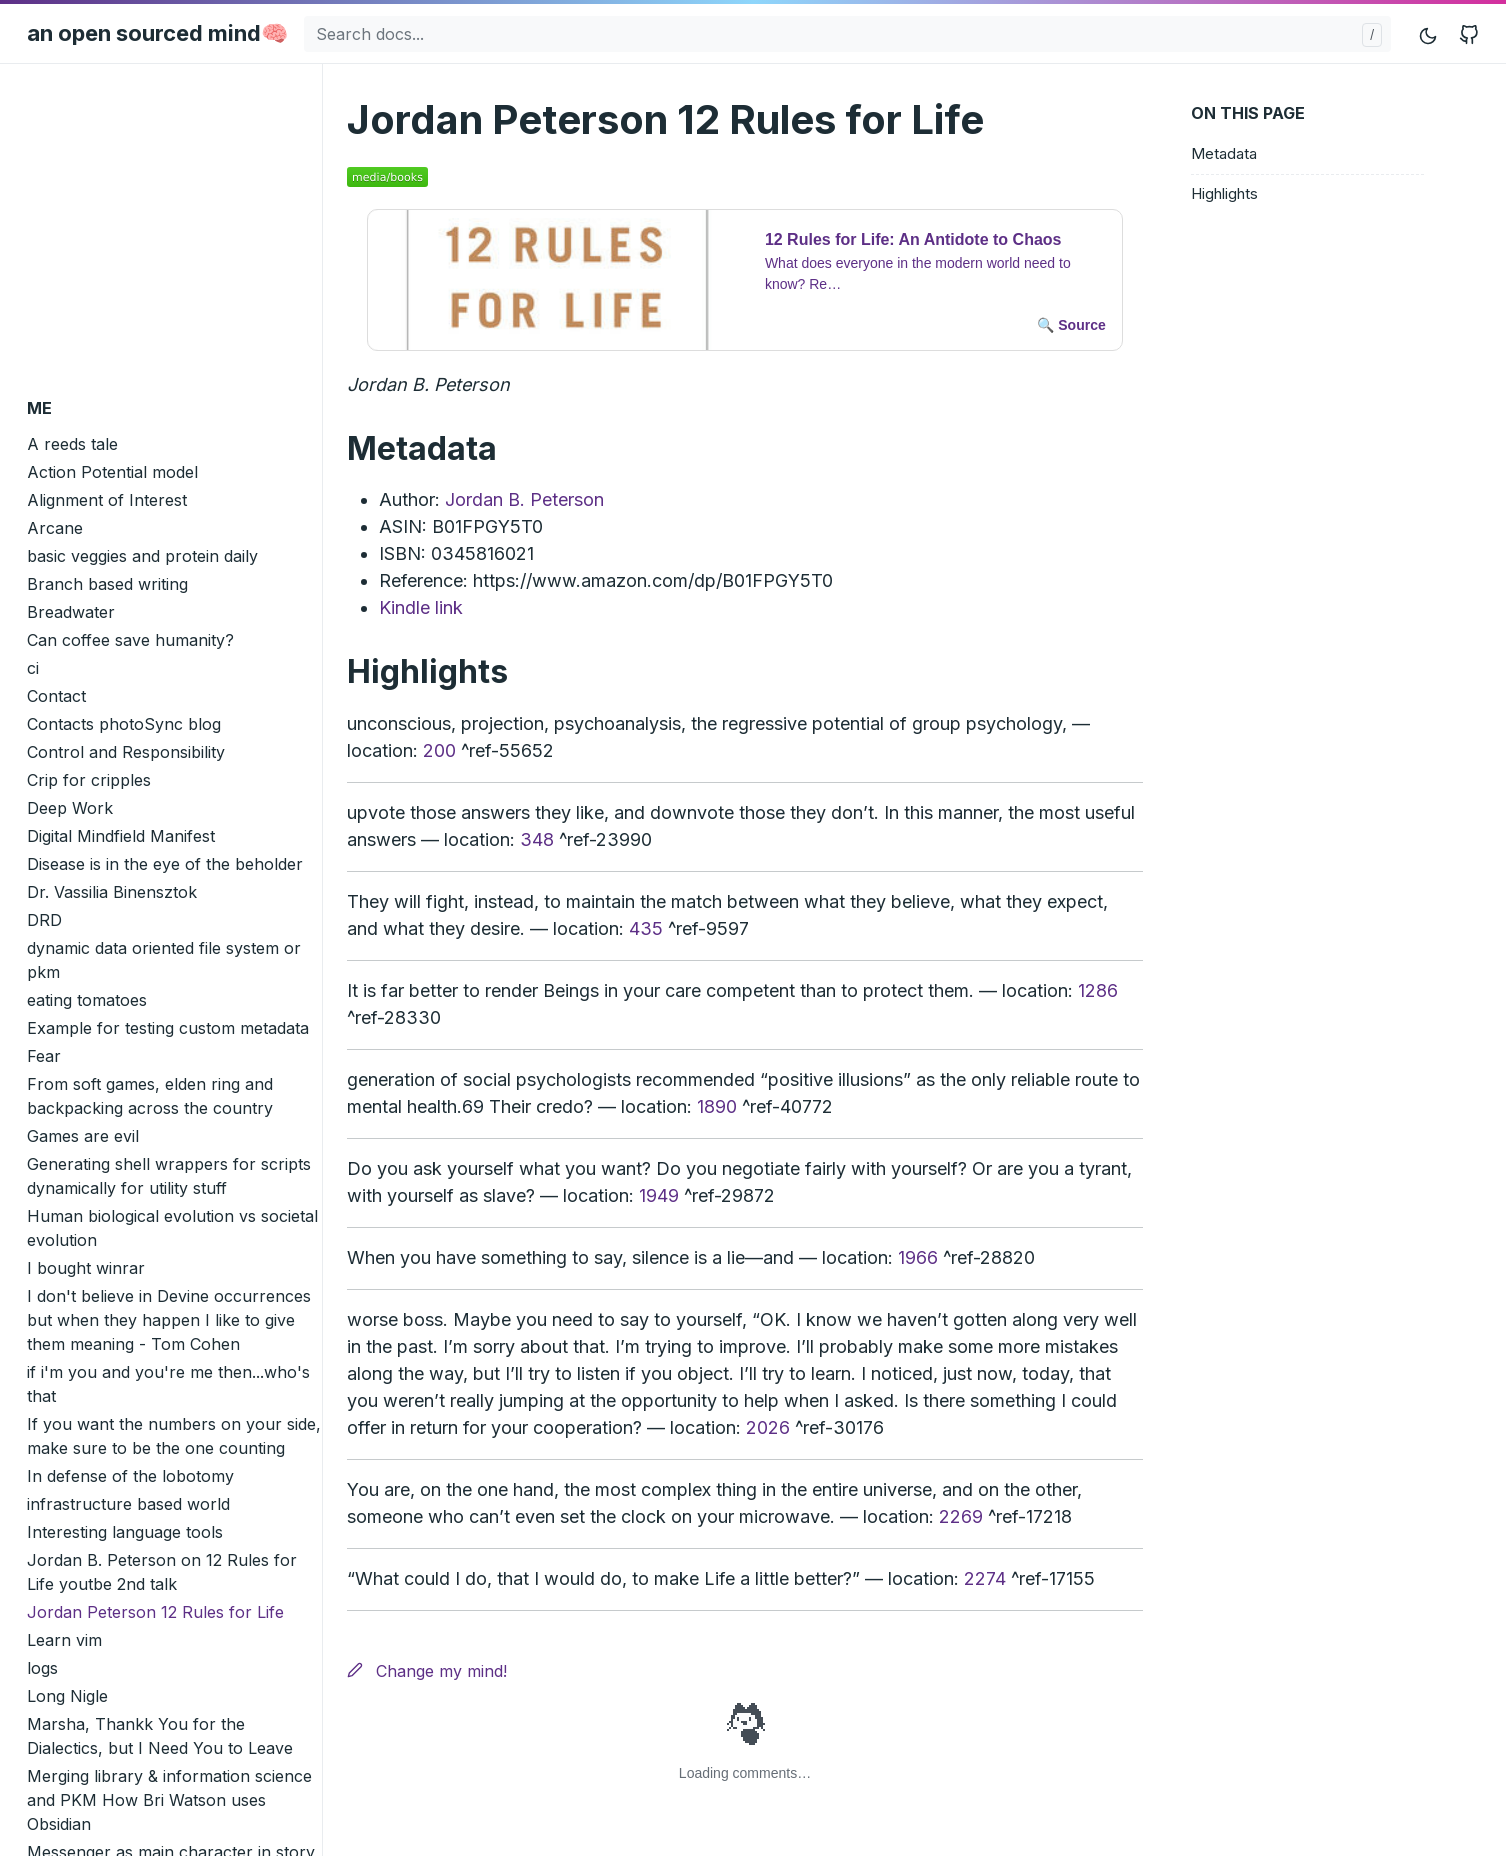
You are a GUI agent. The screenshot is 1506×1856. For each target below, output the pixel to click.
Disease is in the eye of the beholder (165, 864)
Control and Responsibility (126, 752)
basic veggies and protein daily (142, 556)
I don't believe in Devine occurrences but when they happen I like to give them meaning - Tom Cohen (169, 1320)
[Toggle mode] (1429, 33)
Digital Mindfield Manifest (121, 836)
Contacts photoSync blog (124, 724)
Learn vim (64, 1640)
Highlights (1224, 193)
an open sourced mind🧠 (157, 33)
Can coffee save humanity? (130, 640)
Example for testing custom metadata (168, 1028)
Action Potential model (112, 472)
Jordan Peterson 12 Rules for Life (155, 1612)
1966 (918, 1257)
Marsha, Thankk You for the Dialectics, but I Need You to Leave (160, 1736)
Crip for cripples (89, 780)
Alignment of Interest (107, 500)
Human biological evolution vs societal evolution (172, 1228)
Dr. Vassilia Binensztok (112, 892)
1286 (1098, 990)
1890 (717, 1106)
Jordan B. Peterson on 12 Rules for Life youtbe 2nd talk (162, 1572)
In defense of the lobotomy (130, 1476)
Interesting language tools (125, 1532)
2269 (961, 1516)
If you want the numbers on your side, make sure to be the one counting (174, 1436)
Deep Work (70, 808)
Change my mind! (427, 1671)
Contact (56, 696)
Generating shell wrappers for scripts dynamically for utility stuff (169, 1176)
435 (646, 928)
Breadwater (71, 612)
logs (42, 1668)
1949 (659, 1195)
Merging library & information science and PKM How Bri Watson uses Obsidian (169, 1800)
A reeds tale (72, 444)
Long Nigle (67, 1696)
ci (33, 668)
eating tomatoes (87, 1000)
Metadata (1224, 153)
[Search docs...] (847, 34)
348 (537, 839)
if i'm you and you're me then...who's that (168, 1384)
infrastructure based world (128, 1504)
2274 (985, 1578)
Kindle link (421, 607)
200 (439, 750)
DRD (44, 920)
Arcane (55, 528)
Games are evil (83, 1136)
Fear (44, 1056)
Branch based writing (107, 584)
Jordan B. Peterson (524, 499)
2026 (768, 1427)
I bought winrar (86, 1268)
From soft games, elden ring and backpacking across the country (150, 1096)
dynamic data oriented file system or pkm (164, 960)
